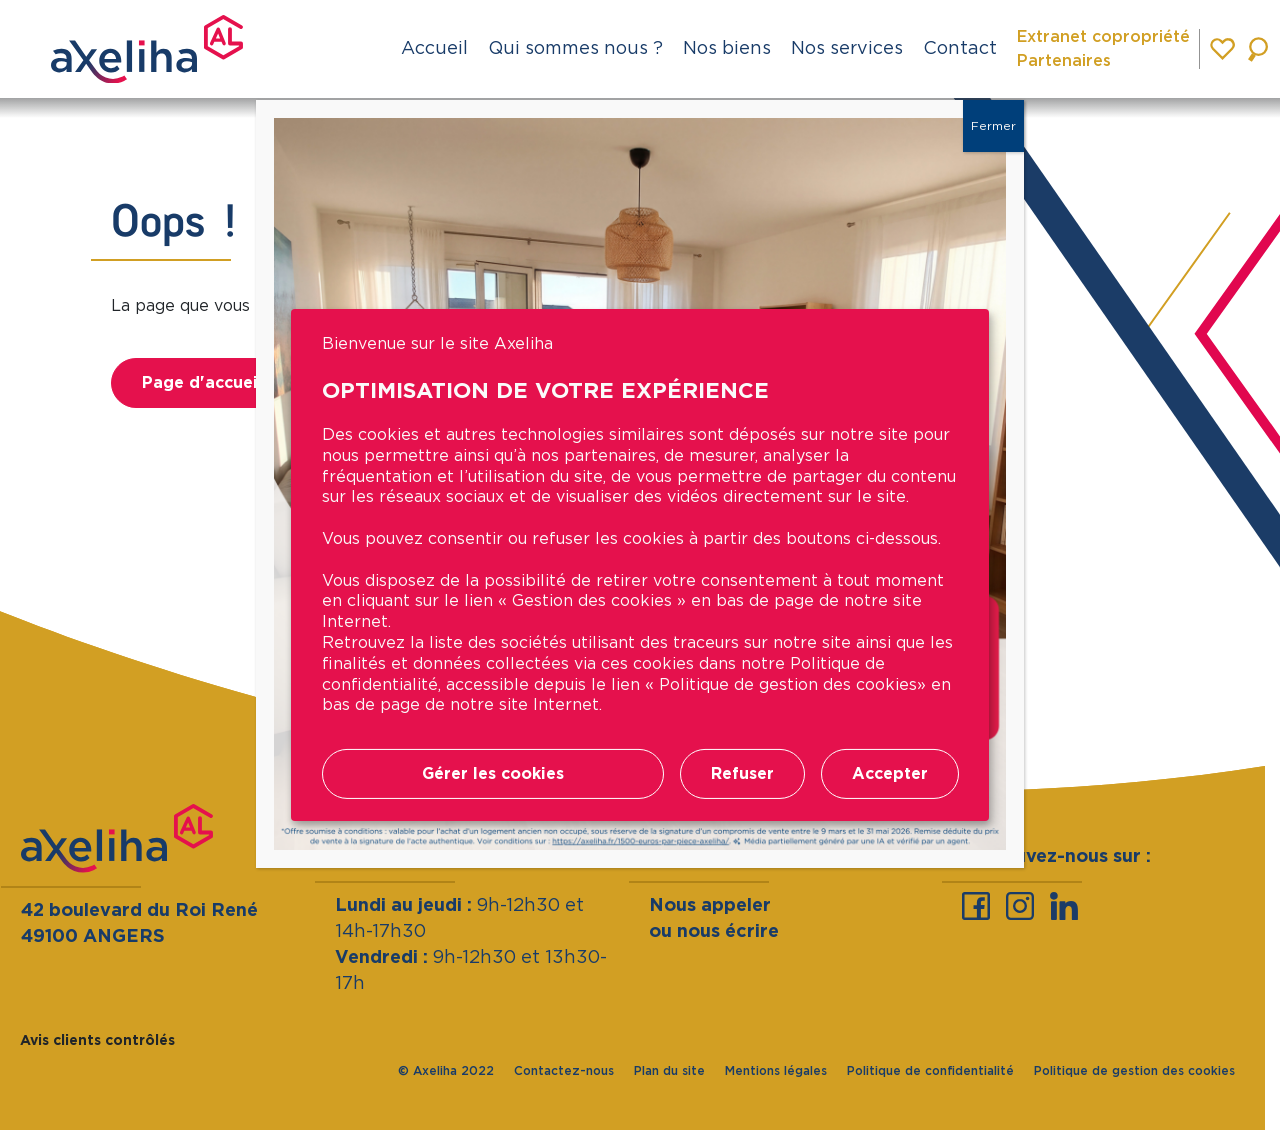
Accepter (890, 773)
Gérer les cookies (493, 773)
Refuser (742, 773)
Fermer (993, 125)
